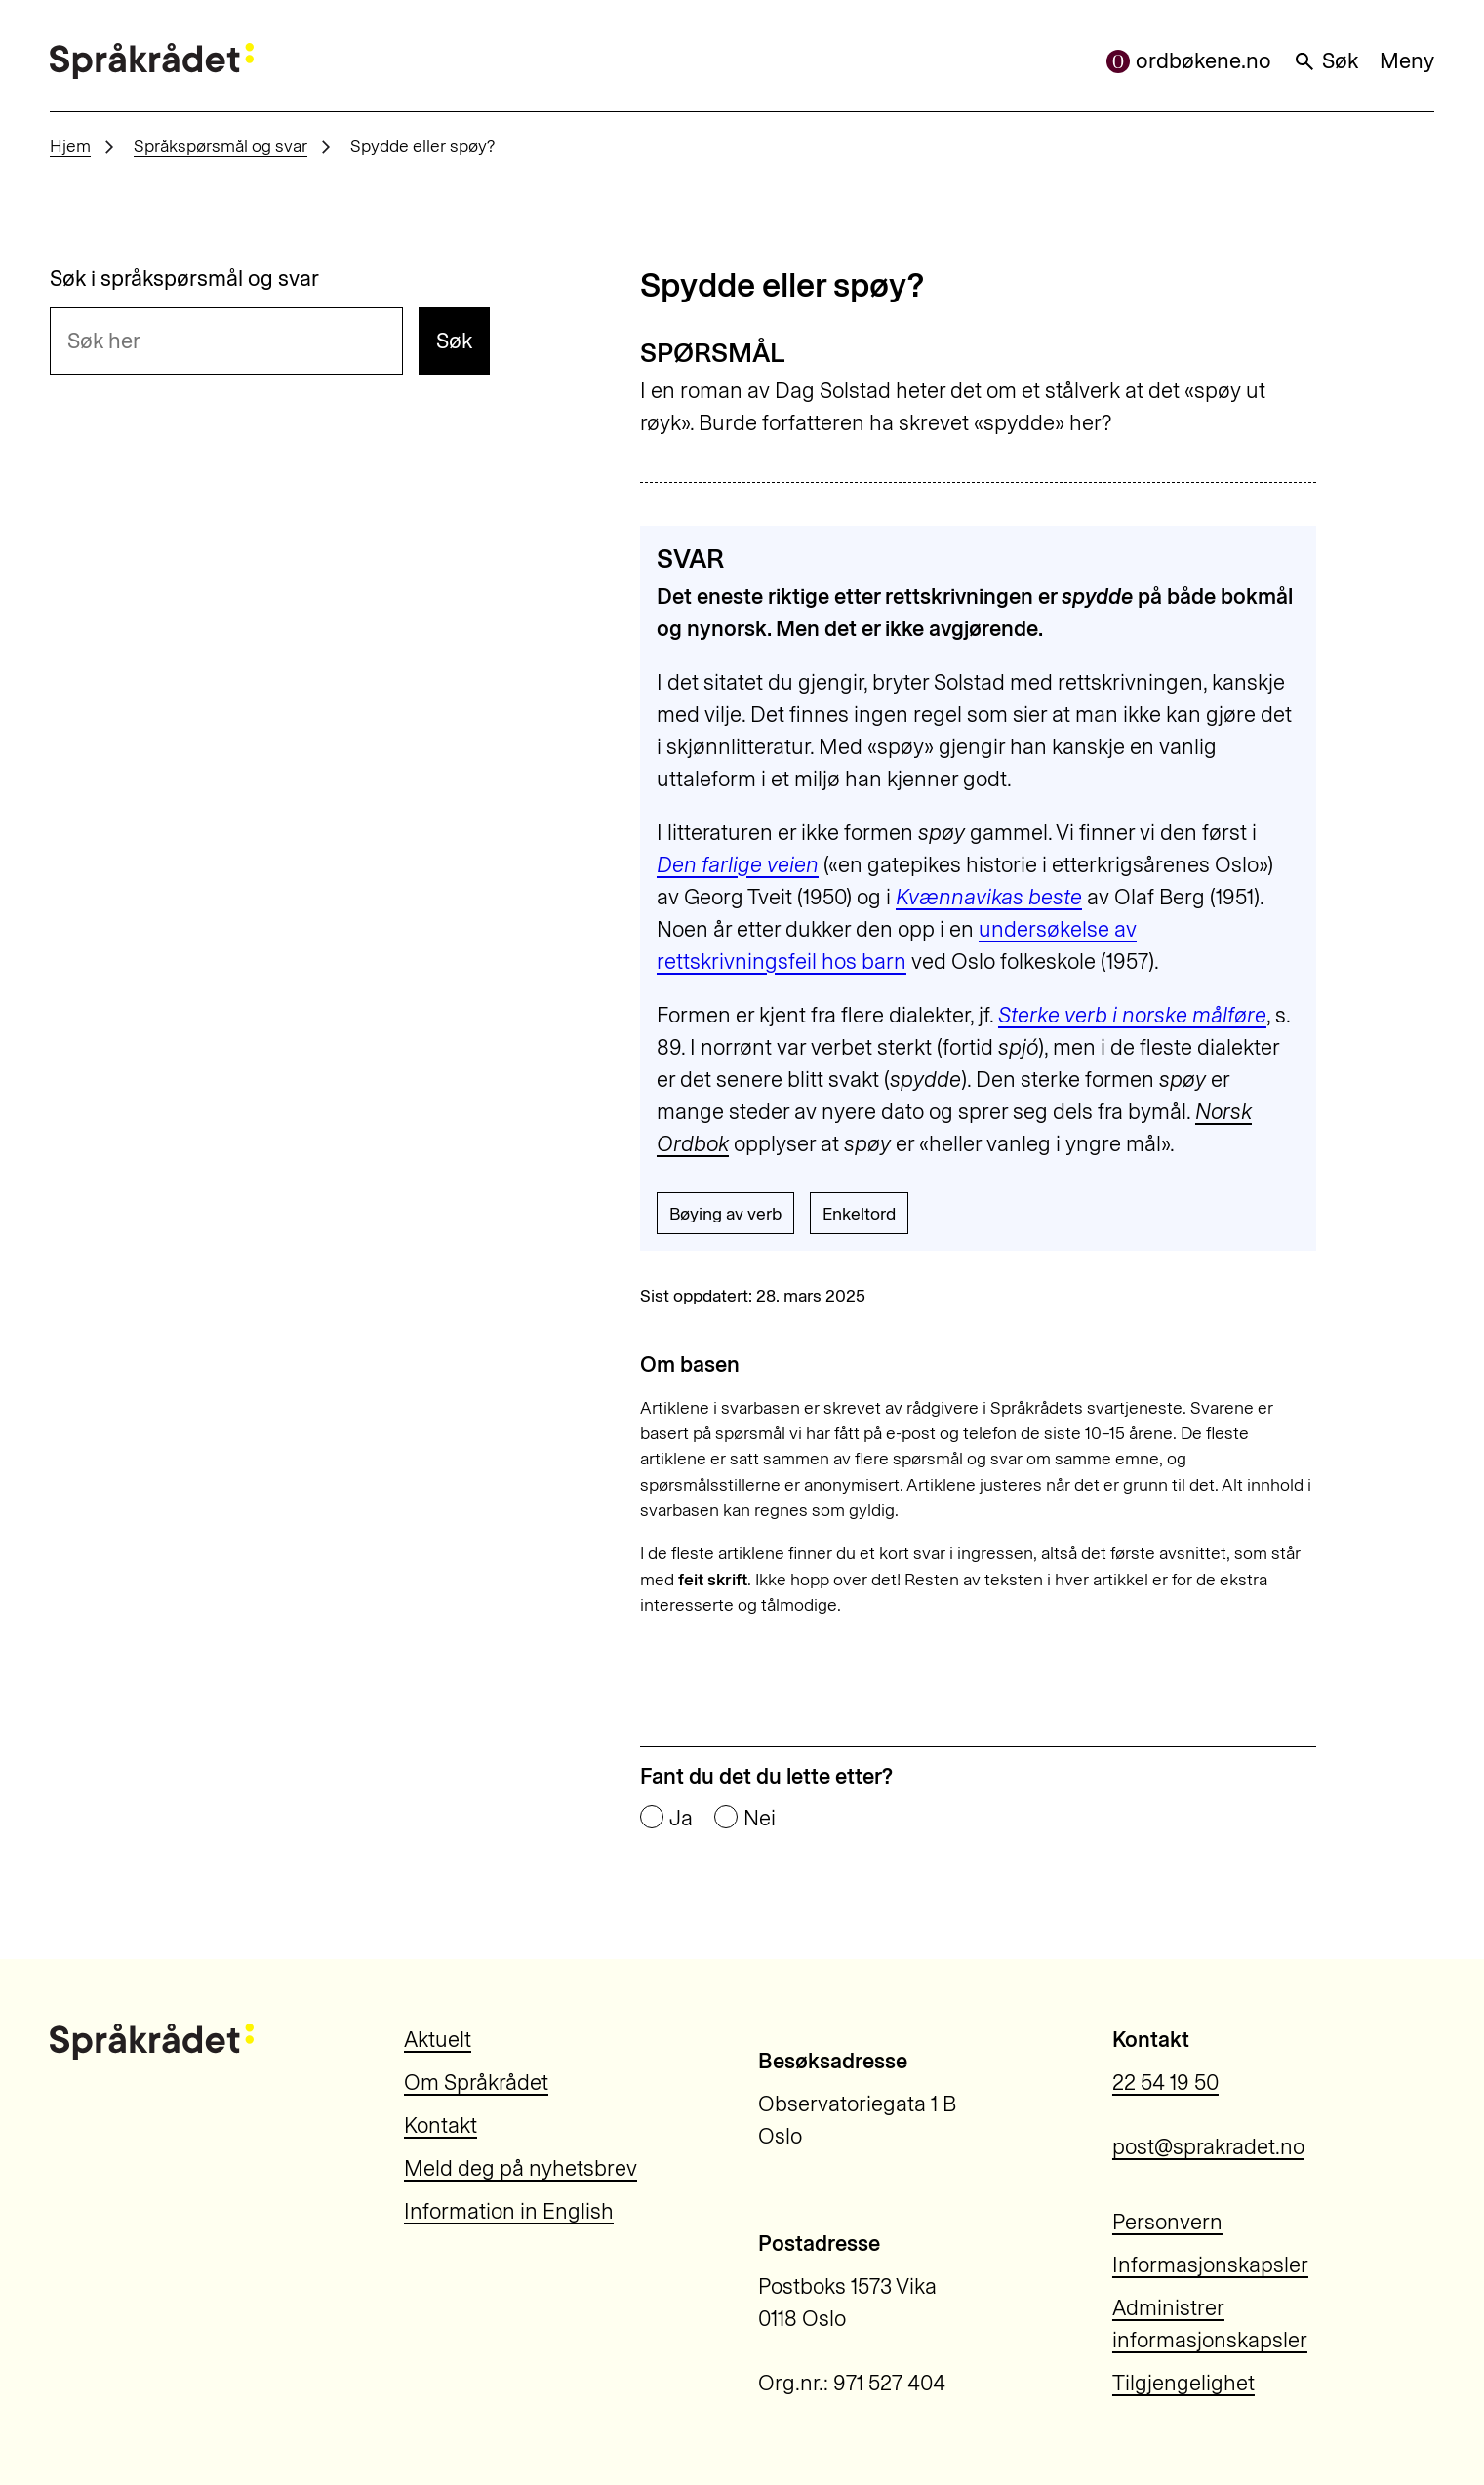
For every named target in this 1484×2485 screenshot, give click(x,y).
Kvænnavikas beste (989, 897)
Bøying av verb (725, 1213)
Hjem (70, 146)
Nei (759, 1818)
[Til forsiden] (152, 61)
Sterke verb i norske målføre (1132, 1015)
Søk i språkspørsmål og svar (184, 279)
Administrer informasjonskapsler (1209, 2324)
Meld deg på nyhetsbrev (520, 2168)
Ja (681, 1818)
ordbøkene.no (1188, 61)
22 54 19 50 (1165, 2082)
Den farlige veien (738, 865)
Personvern (1167, 2222)
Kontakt (440, 2125)
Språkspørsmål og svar (220, 146)
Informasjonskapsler (1210, 2265)
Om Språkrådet (476, 2082)
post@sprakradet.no (1208, 2147)
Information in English (509, 2211)
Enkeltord (859, 1213)
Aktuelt (437, 2039)
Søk (1325, 61)
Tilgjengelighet (1183, 2383)
